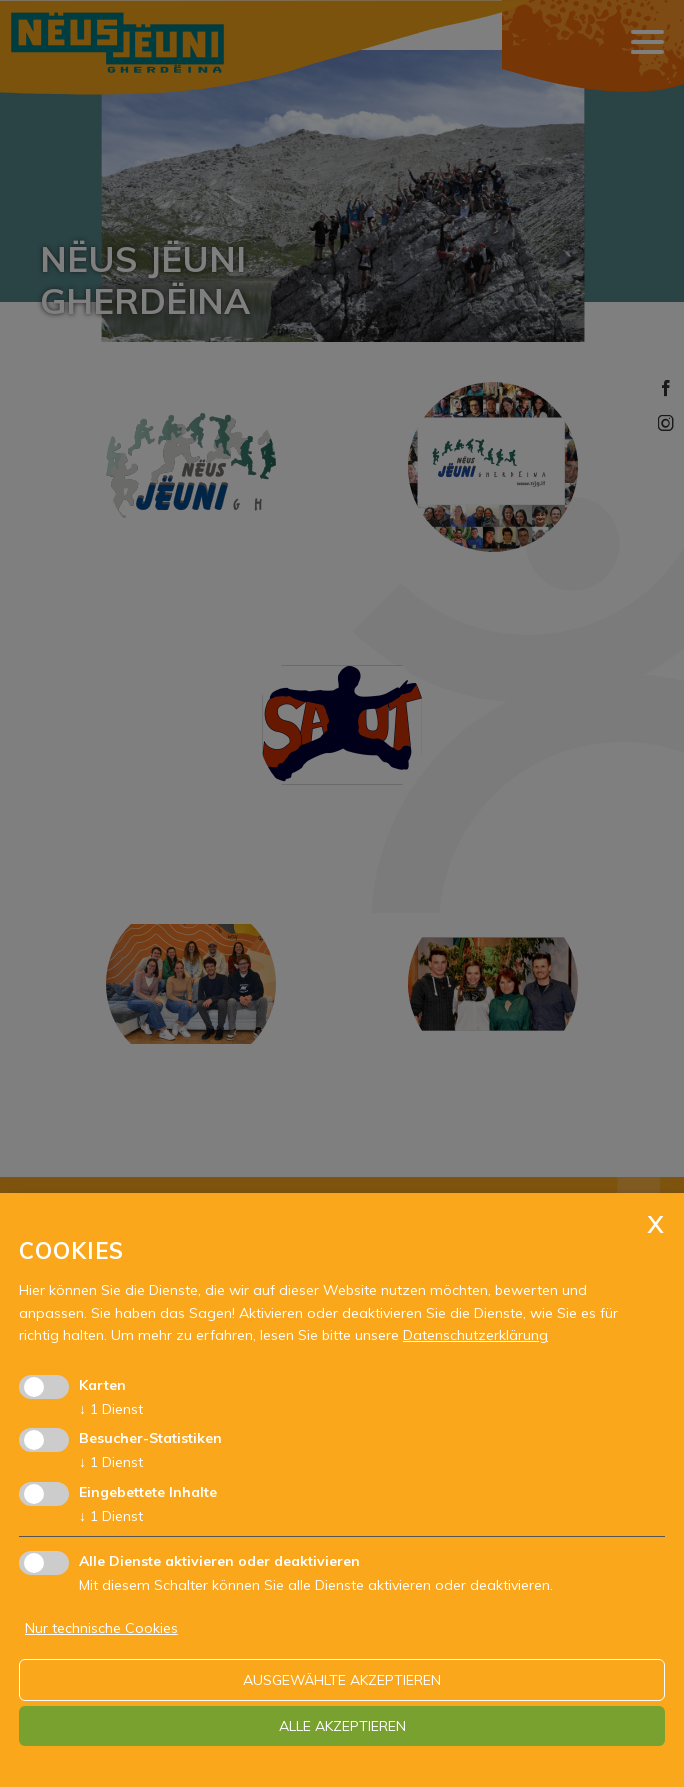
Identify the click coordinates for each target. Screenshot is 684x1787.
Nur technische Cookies (101, 1628)
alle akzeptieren (342, 1726)
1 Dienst (111, 1409)
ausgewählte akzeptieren (342, 1680)
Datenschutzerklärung (475, 1335)
